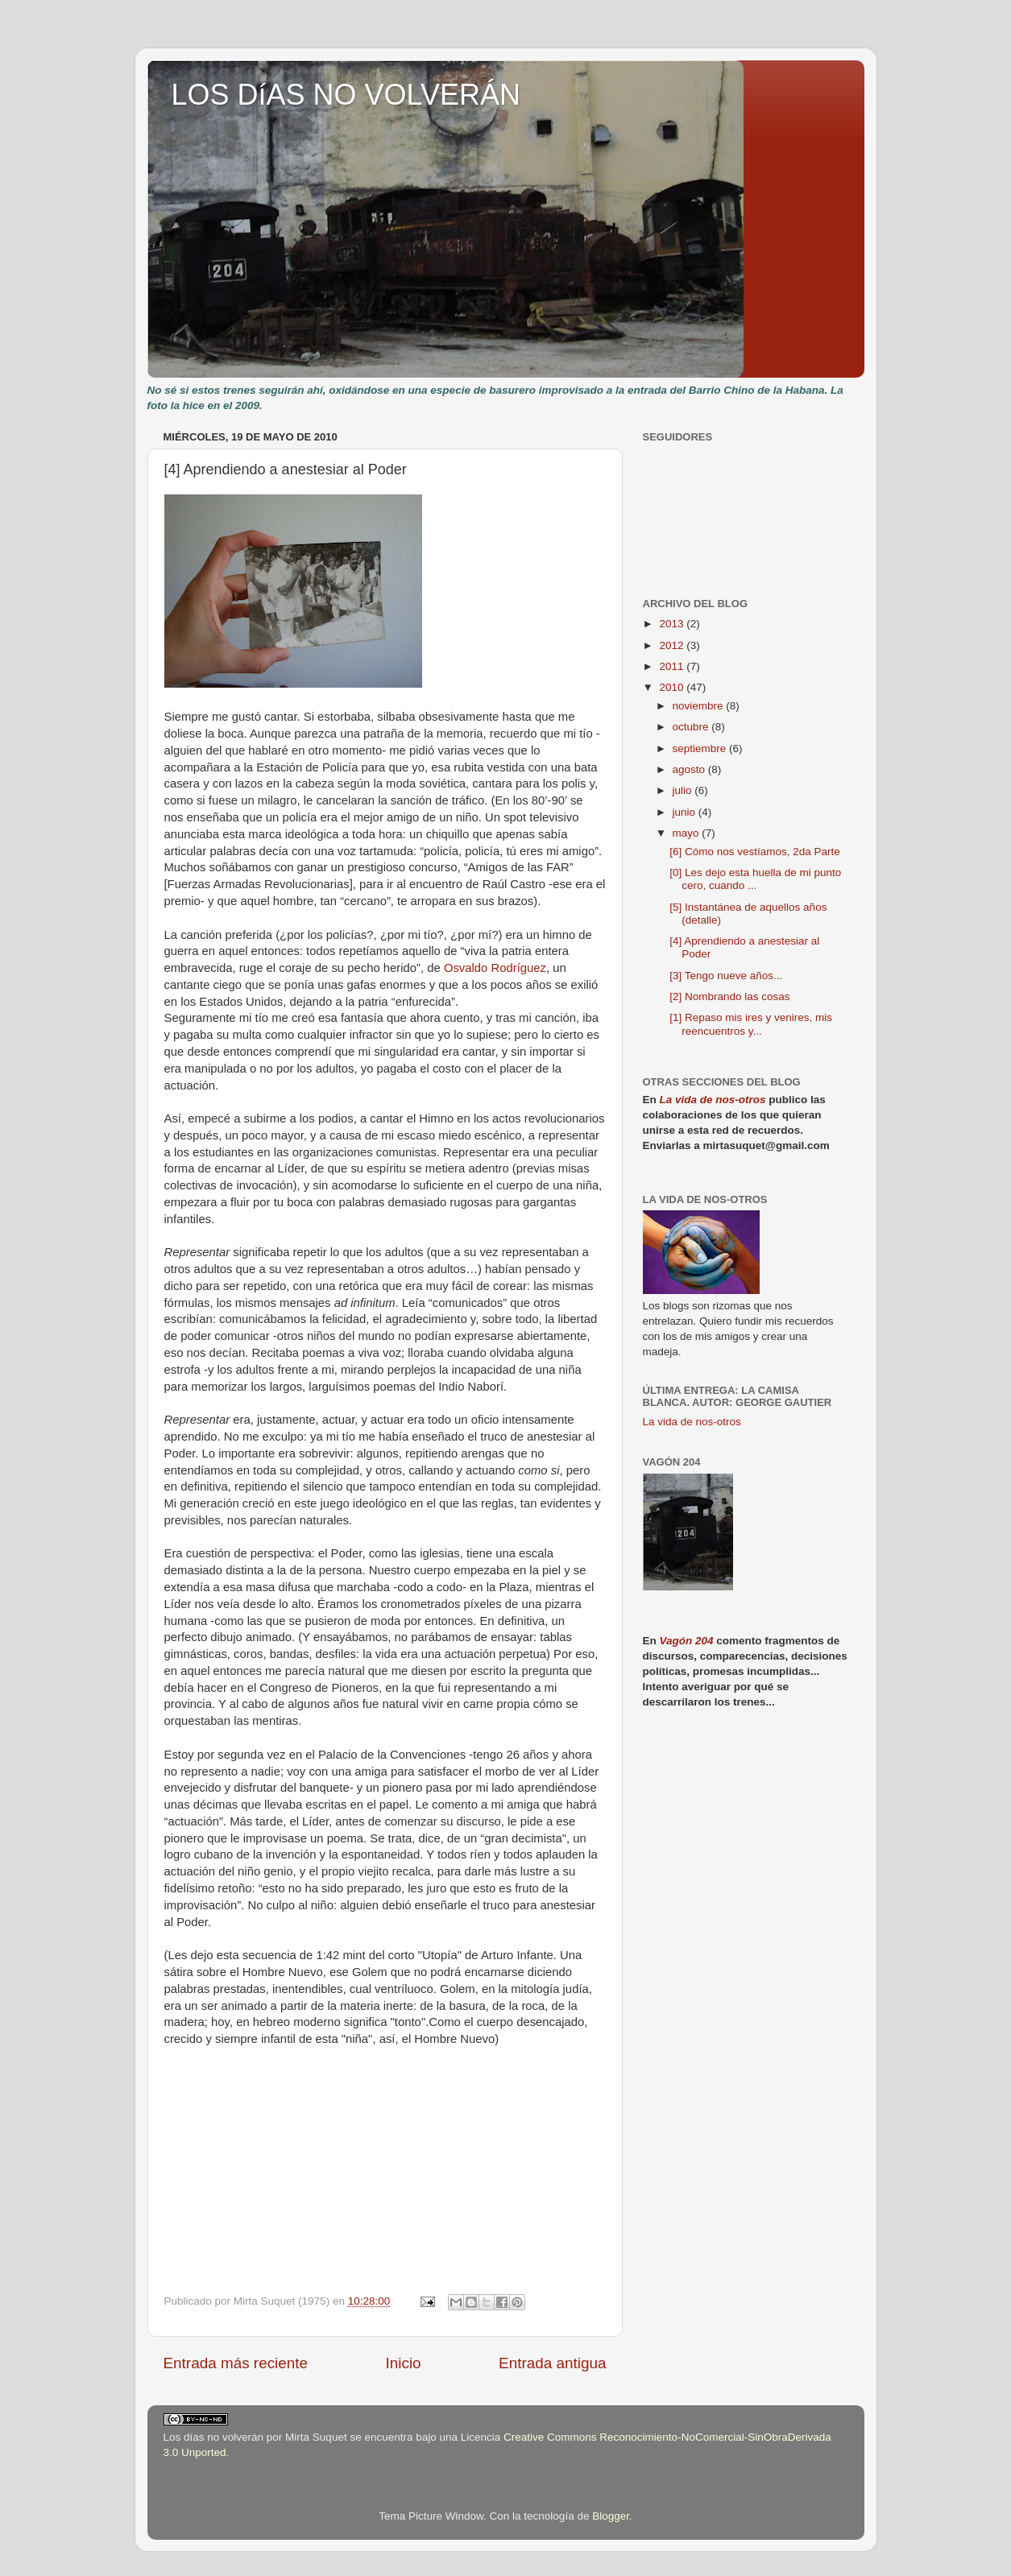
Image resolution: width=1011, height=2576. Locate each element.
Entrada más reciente (236, 2363)
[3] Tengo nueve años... (725, 976)
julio (684, 790)
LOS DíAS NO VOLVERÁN (346, 94)
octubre (692, 727)
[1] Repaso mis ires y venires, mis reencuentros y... (750, 1023)
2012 (672, 645)
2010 (672, 687)
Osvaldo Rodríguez (495, 967)
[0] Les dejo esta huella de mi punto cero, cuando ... (755, 878)
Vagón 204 (687, 1641)
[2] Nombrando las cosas (729, 996)
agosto (690, 769)
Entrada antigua (552, 2363)
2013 (672, 624)
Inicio (403, 2363)
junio (685, 812)
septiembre (701, 748)
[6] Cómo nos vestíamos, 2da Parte (754, 852)
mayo (687, 833)
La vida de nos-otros (713, 1100)
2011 (672, 666)
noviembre (700, 706)
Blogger (610, 2516)
